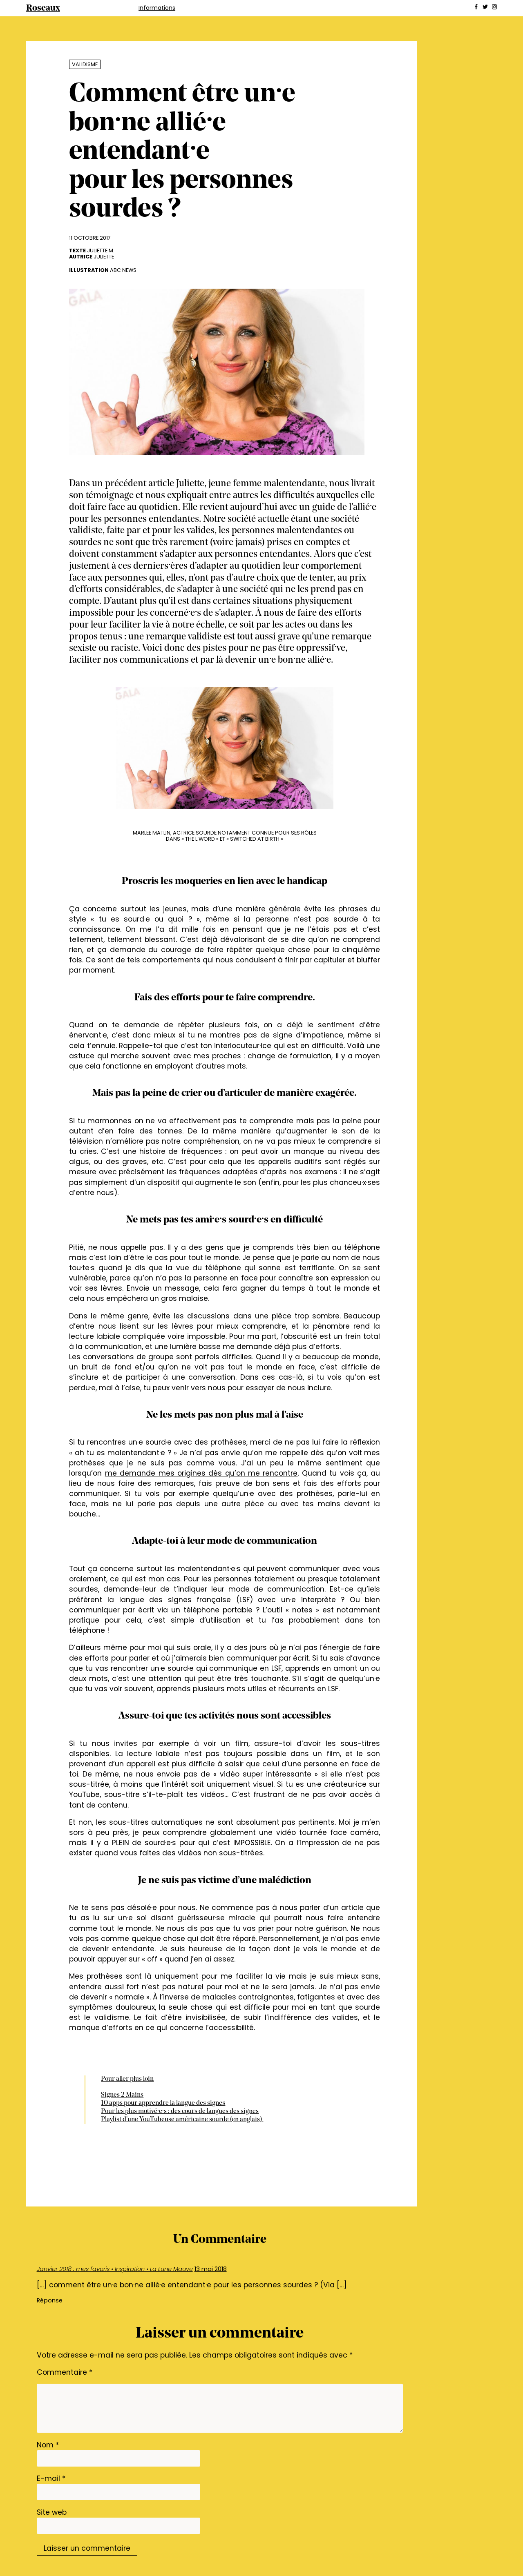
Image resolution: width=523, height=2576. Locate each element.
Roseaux (43, 8)
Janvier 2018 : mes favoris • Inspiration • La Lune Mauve (115, 2269)
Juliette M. (100, 250)
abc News (123, 270)
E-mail (51, 2478)
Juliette (104, 256)
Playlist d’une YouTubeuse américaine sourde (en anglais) (182, 2119)
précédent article (140, 484)
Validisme (85, 64)
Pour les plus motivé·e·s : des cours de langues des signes (180, 2111)
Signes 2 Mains (122, 2095)
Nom (48, 2445)
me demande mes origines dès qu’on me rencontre (201, 1473)
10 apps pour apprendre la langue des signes (163, 2103)
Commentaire (64, 2372)
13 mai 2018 (210, 2269)
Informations (157, 8)
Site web (52, 2512)
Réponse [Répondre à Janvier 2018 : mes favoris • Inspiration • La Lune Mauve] (50, 2300)
